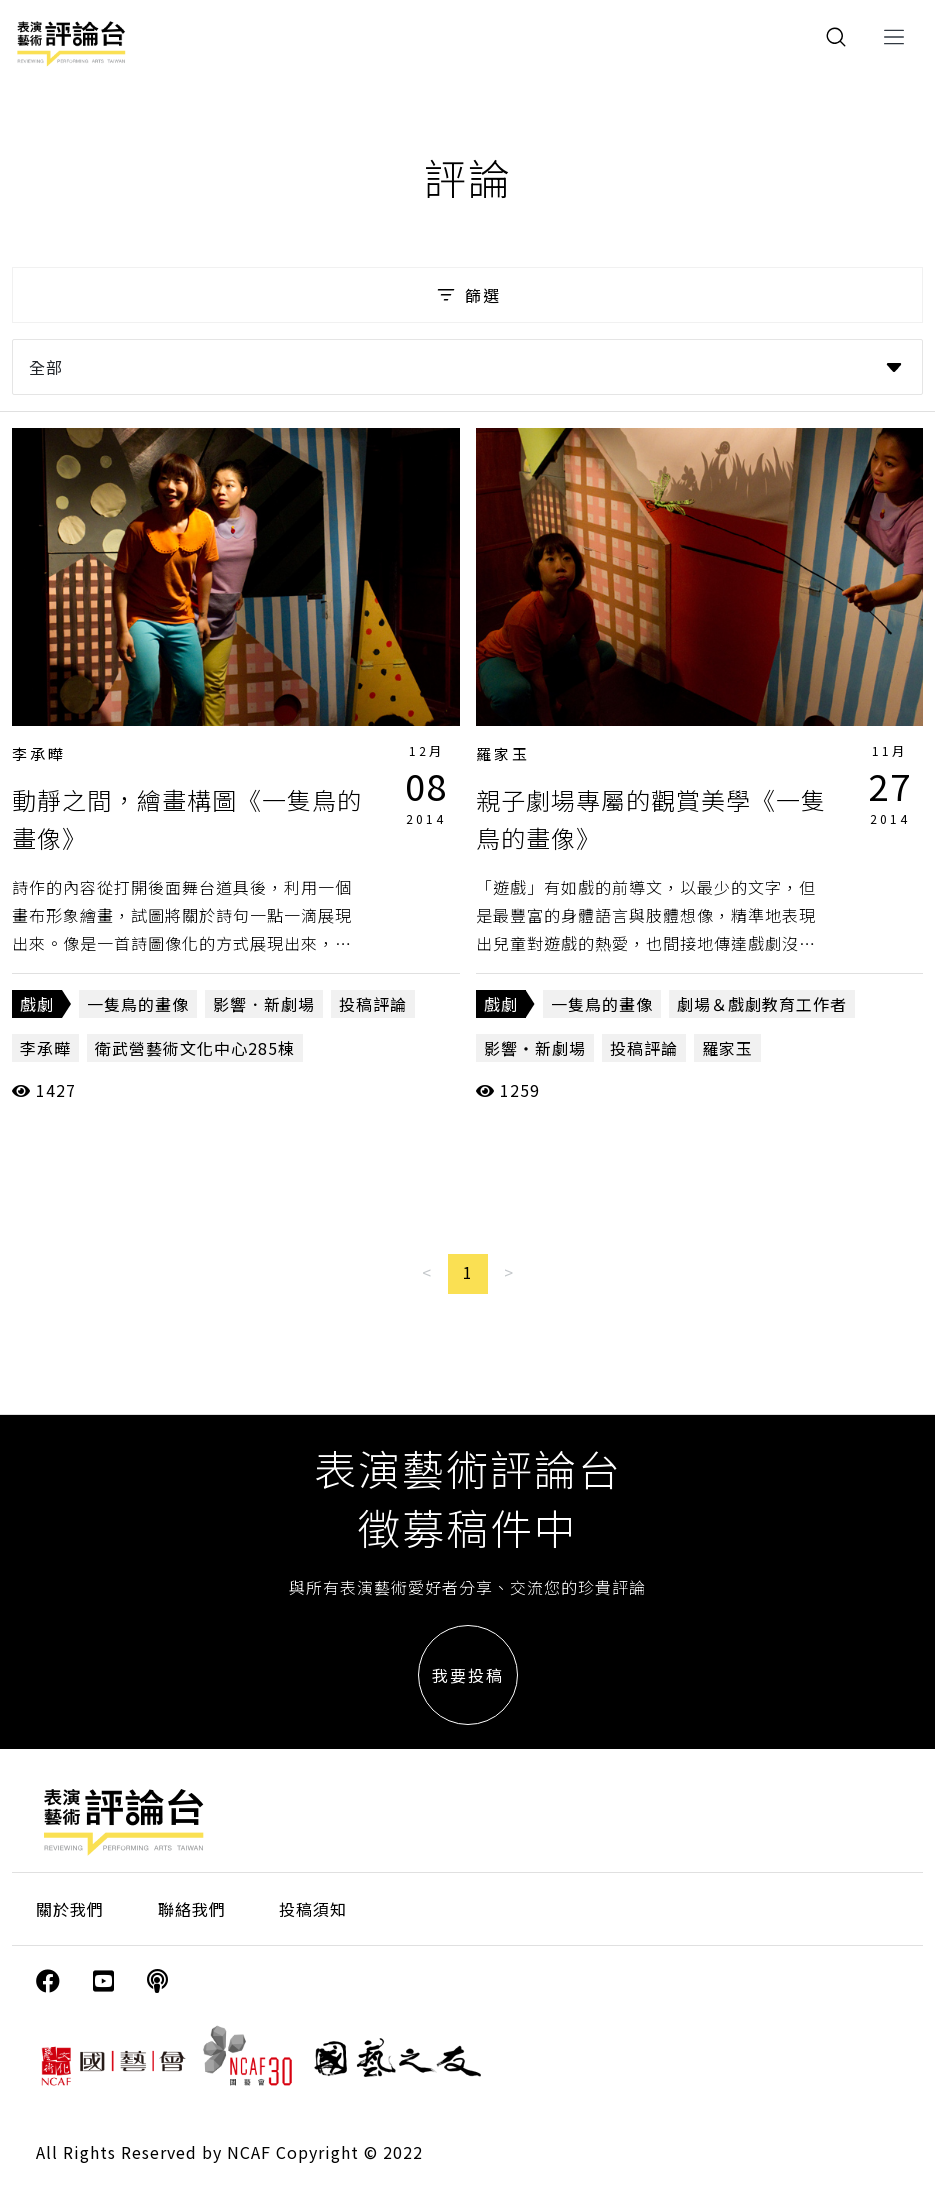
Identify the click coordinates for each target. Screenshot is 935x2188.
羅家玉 (503, 753)
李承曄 (39, 753)
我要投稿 (468, 1675)
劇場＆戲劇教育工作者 (762, 1004)
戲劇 (37, 1004)
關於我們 (70, 1909)
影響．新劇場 (264, 1004)
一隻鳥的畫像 (138, 1004)
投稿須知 (313, 1909)
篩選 (467, 295)
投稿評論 (373, 1004)
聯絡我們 (192, 1909)
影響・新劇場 (535, 1048)
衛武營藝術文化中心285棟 (195, 1048)
